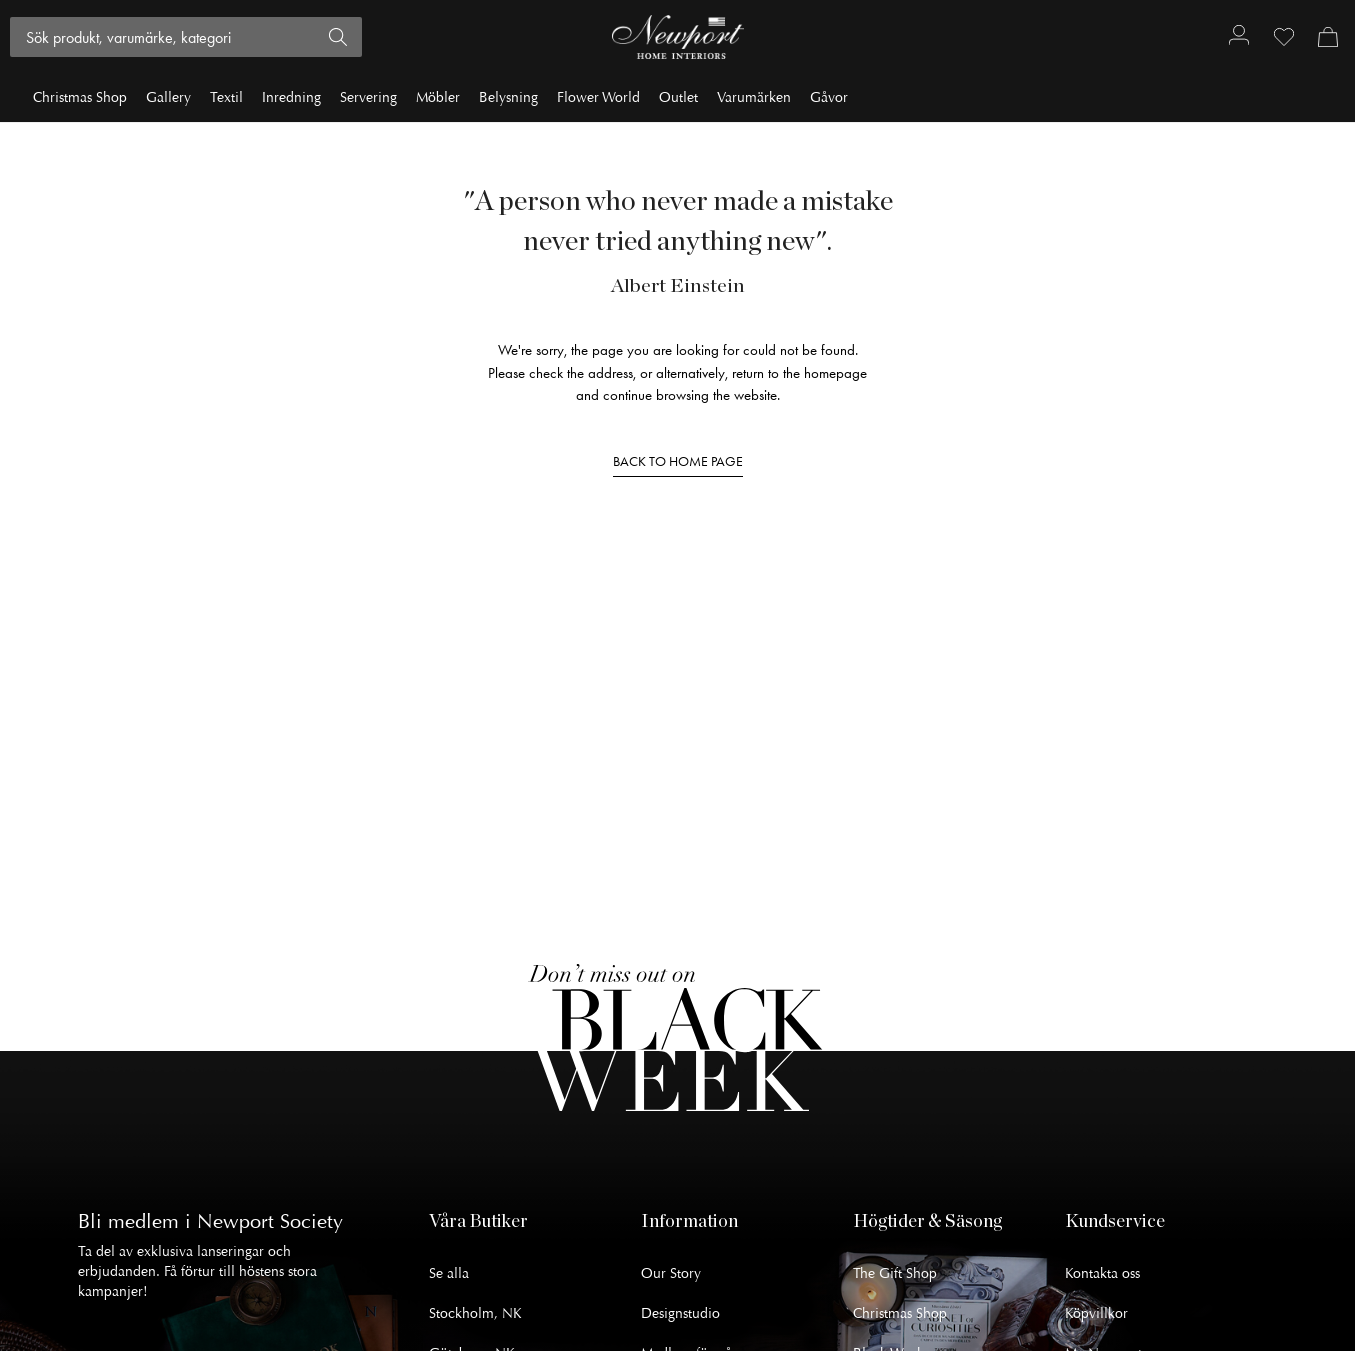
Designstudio (680, 1313)
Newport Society (270, 1221)
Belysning (508, 97)
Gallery (168, 97)
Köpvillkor (1096, 1313)
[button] (535, 1222)
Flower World (598, 97)
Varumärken (754, 97)
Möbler (438, 97)
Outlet (678, 97)
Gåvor (829, 97)
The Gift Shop (895, 1273)
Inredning (291, 97)
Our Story (671, 1273)
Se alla (449, 1273)
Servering (368, 97)
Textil (226, 97)
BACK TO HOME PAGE (678, 461)
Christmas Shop (80, 97)
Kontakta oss (1102, 1273)
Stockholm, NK (475, 1313)
